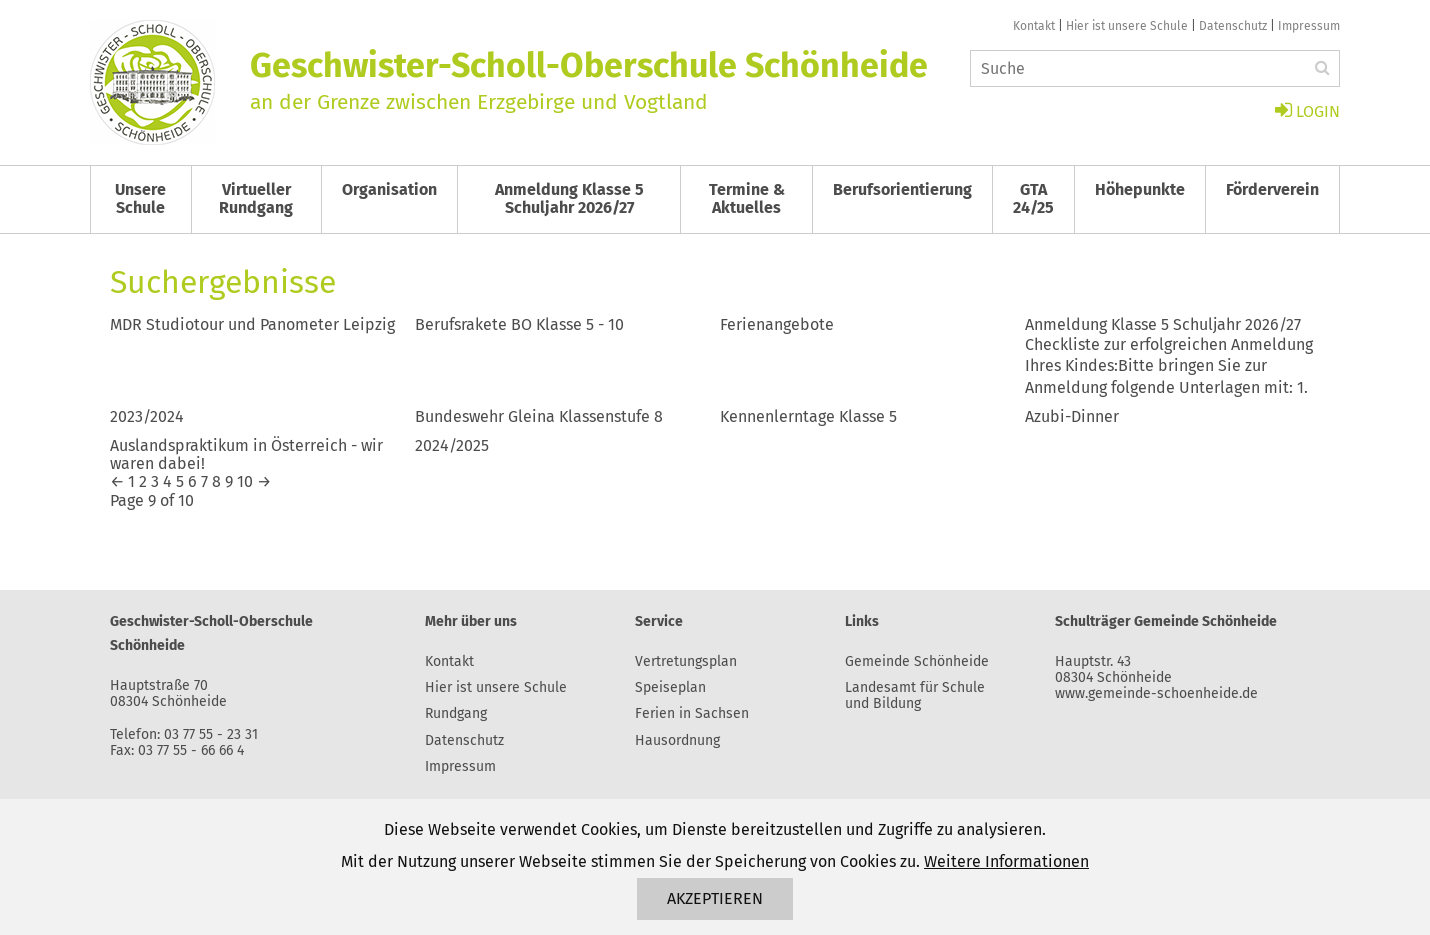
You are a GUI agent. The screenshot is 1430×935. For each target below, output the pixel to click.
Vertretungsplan (686, 661)
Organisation (389, 189)
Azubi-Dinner (1072, 416)
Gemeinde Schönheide (917, 661)
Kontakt (1034, 26)
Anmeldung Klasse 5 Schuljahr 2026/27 (569, 198)
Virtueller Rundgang (256, 198)
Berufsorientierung (902, 189)
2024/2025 (452, 445)
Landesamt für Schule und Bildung (915, 695)
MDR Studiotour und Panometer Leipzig (252, 324)
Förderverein (1272, 189)
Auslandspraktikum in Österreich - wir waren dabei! (246, 454)
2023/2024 (147, 416)
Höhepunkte (1140, 189)
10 (245, 481)
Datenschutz (1233, 26)
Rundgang (456, 713)
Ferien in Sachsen (692, 713)
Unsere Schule (140, 198)
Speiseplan (670, 687)
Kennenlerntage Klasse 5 (808, 416)
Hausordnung (677, 740)
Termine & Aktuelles (747, 198)
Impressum (1309, 26)
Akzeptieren (715, 898)
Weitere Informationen (1006, 861)
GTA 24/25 (1033, 198)
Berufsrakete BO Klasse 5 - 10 (519, 324)
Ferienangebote (777, 324)
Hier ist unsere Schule (1127, 26)
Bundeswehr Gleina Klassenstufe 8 (539, 416)
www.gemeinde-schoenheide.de (1156, 693)
